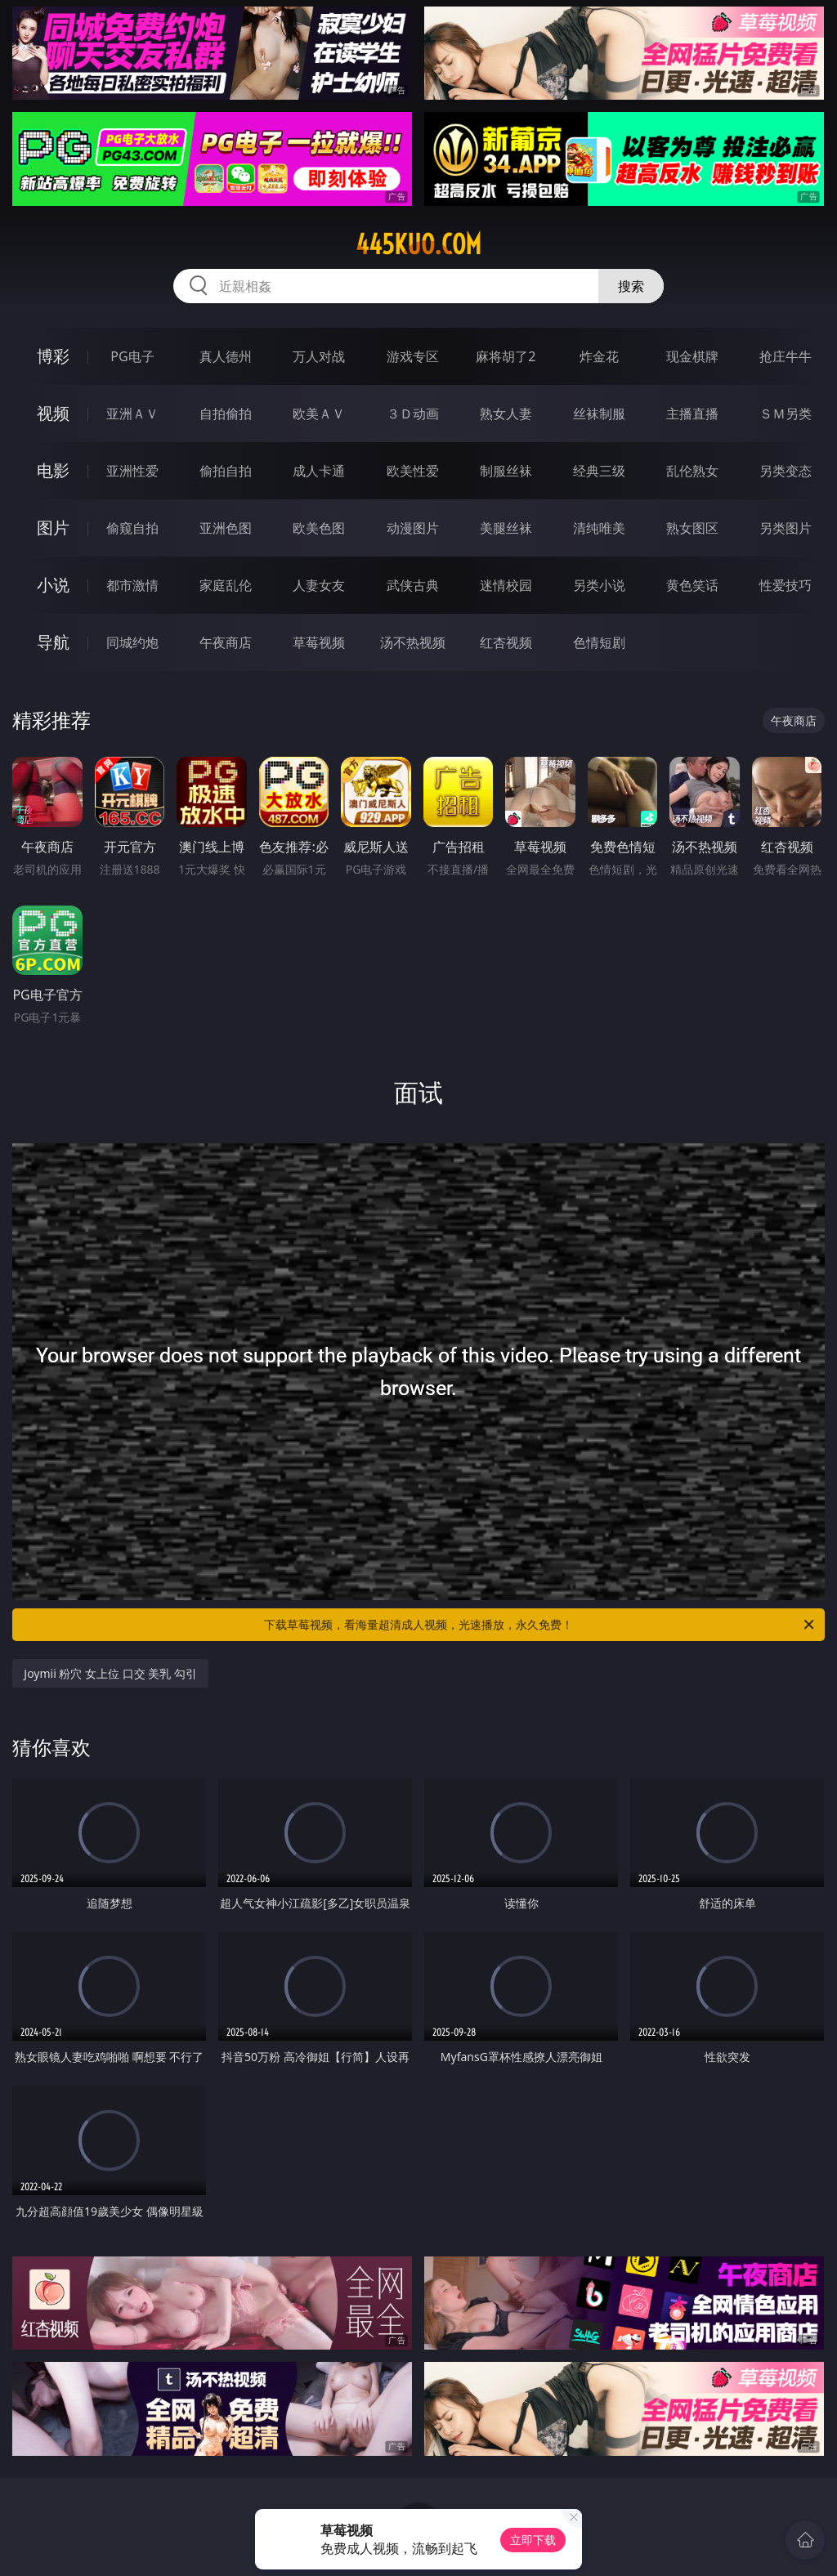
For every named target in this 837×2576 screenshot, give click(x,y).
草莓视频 (319, 642)
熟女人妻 (506, 414)
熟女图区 (692, 528)
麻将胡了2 (505, 356)
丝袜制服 (599, 414)
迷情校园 (506, 585)
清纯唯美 (599, 528)
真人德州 (225, 356)
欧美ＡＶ (319, 414)
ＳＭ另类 (785, 414)
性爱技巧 (785, 585)
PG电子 (132, 356)
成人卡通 (319, 471)
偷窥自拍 (132, 528)
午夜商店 (225, 642)
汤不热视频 (412, 642)
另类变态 (785, 471)
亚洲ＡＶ (132, 414)
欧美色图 (319, 528)
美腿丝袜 (506, 528)
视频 (53, 413)
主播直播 (692, 414)
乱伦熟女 (692, 471)
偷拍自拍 (225, 471)
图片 (53, 528)
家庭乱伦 (225, 585)
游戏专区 (413, 356)
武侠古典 (413, 585)
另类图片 (785, 528)
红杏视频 (506, 642)
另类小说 (599, 585)
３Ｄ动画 (413, 414)
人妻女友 (319, 585)
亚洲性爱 (132, 471)
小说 (53, 585)
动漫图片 (413, 528)
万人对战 (319, 356)
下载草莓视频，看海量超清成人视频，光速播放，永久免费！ (540, 1625)
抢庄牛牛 (785, 356)
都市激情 (132, 585)
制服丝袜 (506, 471)
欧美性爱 (413, 471)
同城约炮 (132, 642)
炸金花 (599, 356)
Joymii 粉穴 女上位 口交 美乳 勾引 (110, 1673)
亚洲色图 (225, 528)
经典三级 (599, 471)
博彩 (53, 356)
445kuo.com (418, 244)
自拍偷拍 (225, 414)
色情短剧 (599, 642)
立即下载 (533, 2539)
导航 (53, 642)
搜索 (631, 286)
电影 (53, 470)
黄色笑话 (692, 585)
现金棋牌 (692, 356)
